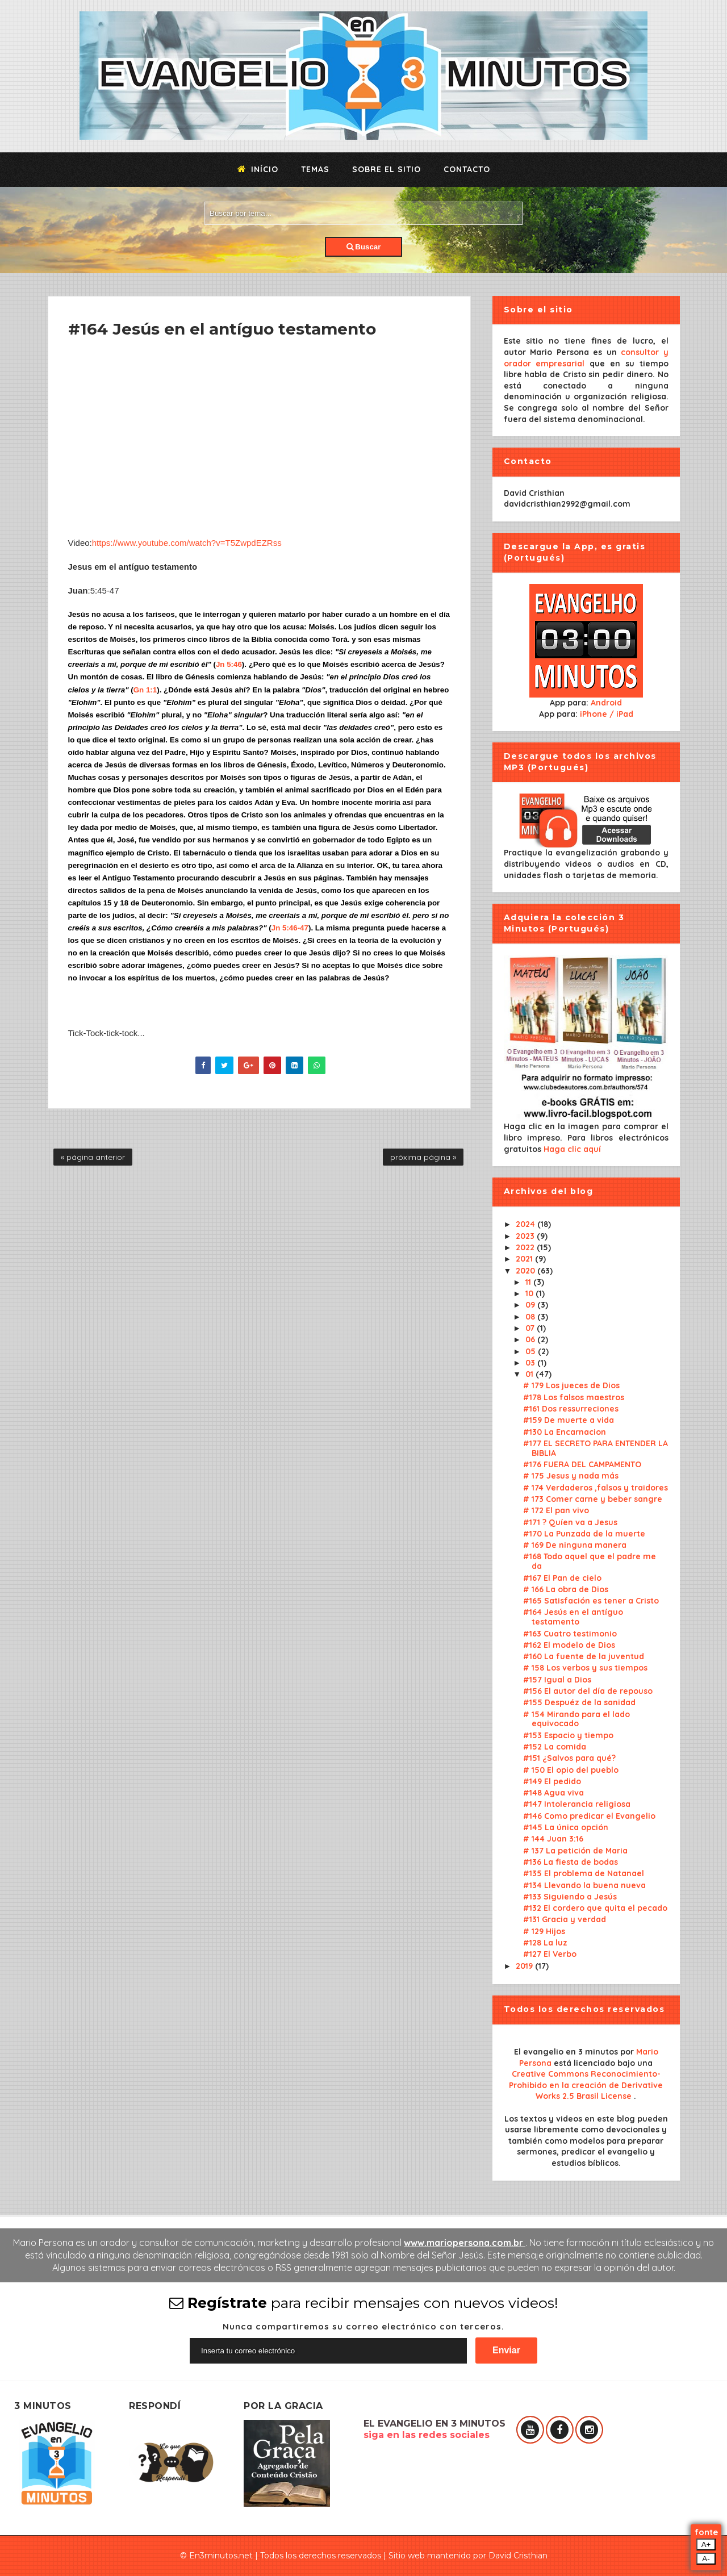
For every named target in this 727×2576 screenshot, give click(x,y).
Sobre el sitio (386, 169)
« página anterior (93, 1157)
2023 (526, 1236)
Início (257, 169)
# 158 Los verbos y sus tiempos (585, 1668)
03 (531, 1363)
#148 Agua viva (553, 1793)
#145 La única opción (565, 1827)
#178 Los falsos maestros (573, 1397)
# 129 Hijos (544, 1931)
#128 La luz (545, 1943)
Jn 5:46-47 (289, 928)
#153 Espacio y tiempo (568, 1735)
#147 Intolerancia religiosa (576, 1804)
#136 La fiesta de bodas (570, 1862)
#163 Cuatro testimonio (570, 1634)
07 (531, 1328)
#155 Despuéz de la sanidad (579, 1702)
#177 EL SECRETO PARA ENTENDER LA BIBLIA (595, 1448)
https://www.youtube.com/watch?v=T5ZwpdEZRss (187, 543)
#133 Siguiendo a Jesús (570, 1897)
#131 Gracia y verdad (564, 1919)
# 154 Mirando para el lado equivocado (576, 1719)
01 (530, 1374)
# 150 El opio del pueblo (571, 1770)
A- (705, 2558)
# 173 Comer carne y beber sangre (592, 1499)
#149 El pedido (552, 1781)
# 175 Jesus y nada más (571, 1476)
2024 (526, 1224)
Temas (315, 169)
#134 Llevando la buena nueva (584, 1885)
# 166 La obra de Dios (565, 1589)
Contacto (467, 169)
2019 (525, 1966)
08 (531, 1317)
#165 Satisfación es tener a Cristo (591, 1601)
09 (531, 1305)
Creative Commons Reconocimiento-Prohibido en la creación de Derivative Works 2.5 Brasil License (586, 2085)
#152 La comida (554, 1747)
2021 (525, 1259)
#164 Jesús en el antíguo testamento (573, 1617)
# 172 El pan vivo (556, 1510)
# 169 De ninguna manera (574, 1545)
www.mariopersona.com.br (464, 2242)
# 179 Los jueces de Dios (571, 1385)
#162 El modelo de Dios (569, 1645)
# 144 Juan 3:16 (553, 1839)
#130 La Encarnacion (564, 1432)
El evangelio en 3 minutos (567, 2052)
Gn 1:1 (145, 690)
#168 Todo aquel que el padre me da (589, 1561)
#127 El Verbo (549, 1954)
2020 (526, 1271)
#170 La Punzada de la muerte (584, 1534)
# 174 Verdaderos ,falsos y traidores (595, 1488)
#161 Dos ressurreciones (571, 1409)
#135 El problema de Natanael (583, 1873)
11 (529, 1282)
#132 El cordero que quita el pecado (595, 1908)
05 (531, 1351)
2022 (526, 1247)
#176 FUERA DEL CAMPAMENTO (582, 1464)
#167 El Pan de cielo (562, 1578)
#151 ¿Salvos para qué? (569, 1758)
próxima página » (423, 1157)
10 (530, 1293)
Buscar (363, 247)
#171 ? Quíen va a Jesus (570, 1522)
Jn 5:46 (229, 664)
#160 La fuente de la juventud (583, 1656)
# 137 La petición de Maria (575, 1851)
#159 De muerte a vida (568, 1420)
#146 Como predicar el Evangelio (589, 1816)
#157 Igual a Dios (557, 1680)
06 (531, 1339)
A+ (706, 2544)
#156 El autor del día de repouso (588, 1691)
